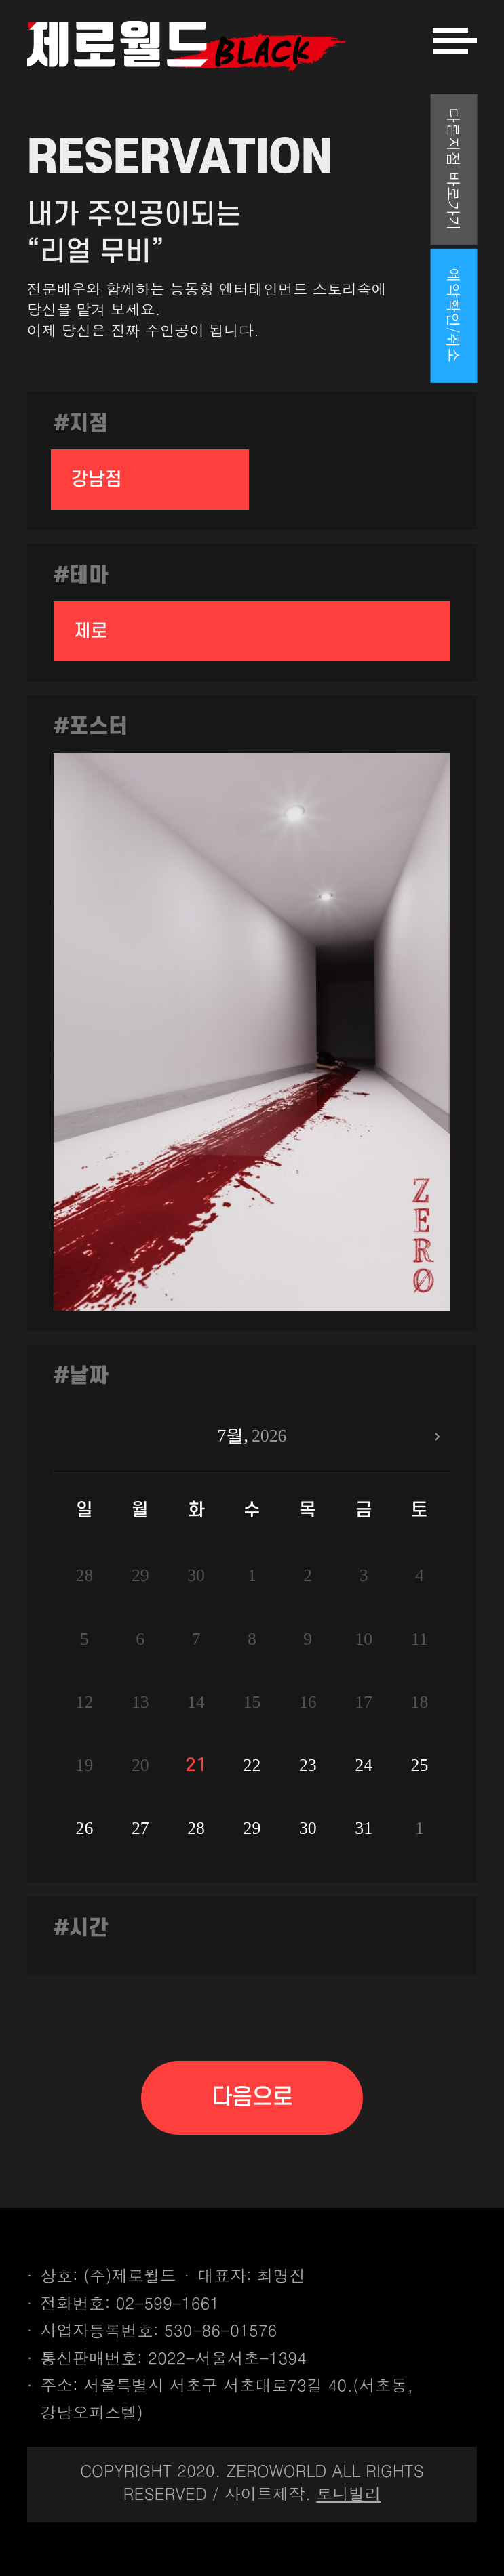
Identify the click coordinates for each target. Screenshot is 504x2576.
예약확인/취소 (454, 315)
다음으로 (252, 2097)
